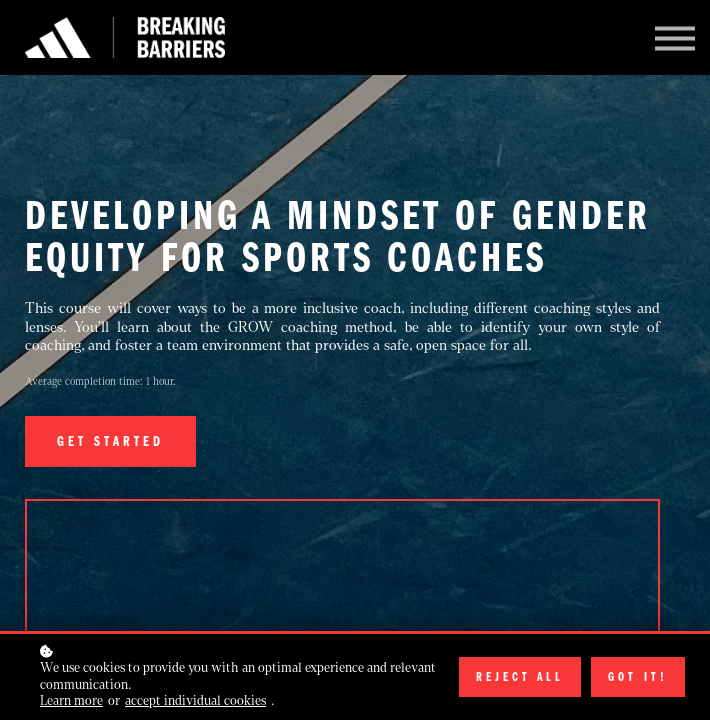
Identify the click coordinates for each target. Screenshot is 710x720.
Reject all (520, 677)
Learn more (71, 701)
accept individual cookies (195, 701)
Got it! (638, 677)
